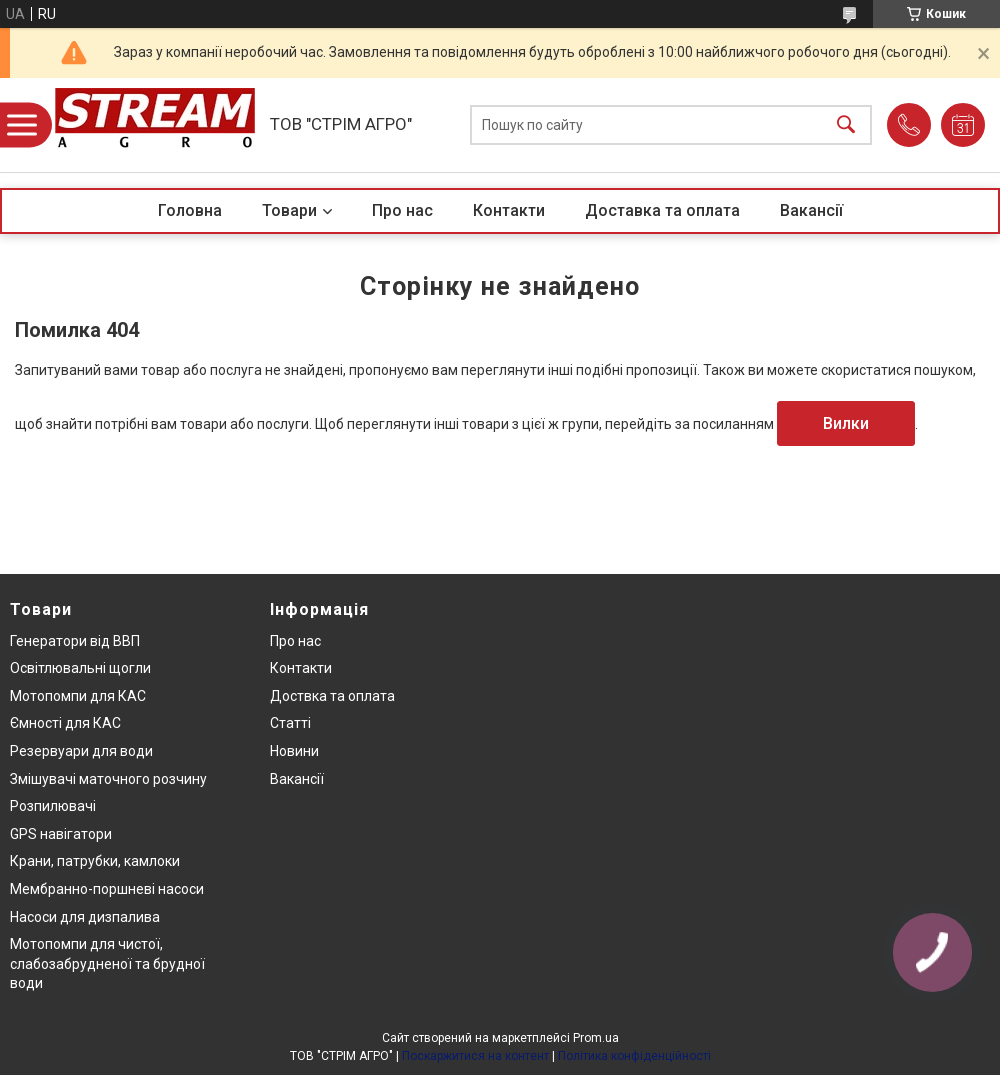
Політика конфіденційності (634, 1056)
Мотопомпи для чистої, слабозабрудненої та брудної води (107, 963)
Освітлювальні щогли (80, 668)
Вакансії (811, 210)
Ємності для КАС (65, 723)
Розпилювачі (53, 806)
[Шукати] (846, 125)
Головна (190, 210)
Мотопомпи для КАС (78, 696)
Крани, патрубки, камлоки (95, 861)
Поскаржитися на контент (475, 1056)
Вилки (846, 423)
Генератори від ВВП (75, 641)
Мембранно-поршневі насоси (107, 889)
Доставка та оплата (662, 210)
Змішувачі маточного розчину (108, 779)
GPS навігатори (61, 834)
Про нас (402, 210)
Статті (290, 723)
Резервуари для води (81, 751)
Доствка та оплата (332, 696)
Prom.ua (596, 1038)
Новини (294, 751)
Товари (289, 210)
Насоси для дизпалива (85, 917)
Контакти (509, 210)
